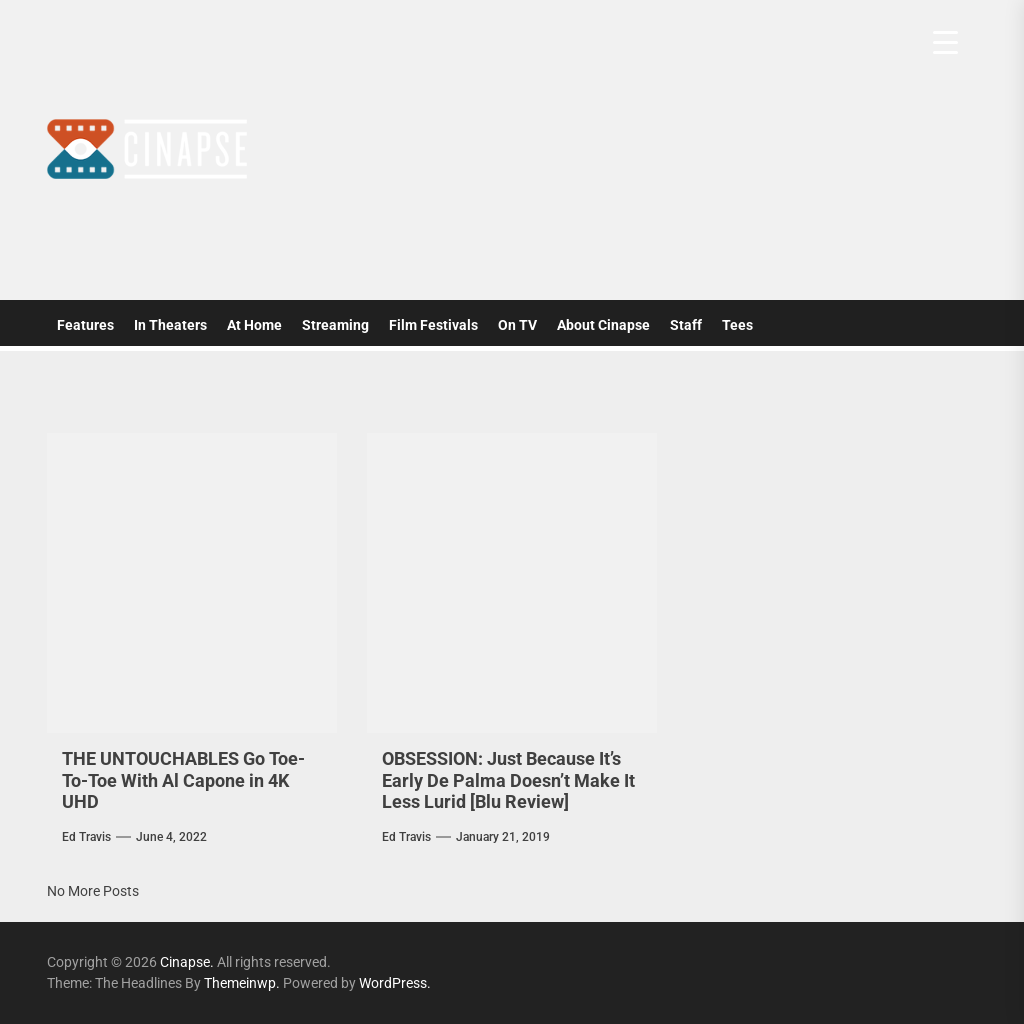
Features (85, 325)
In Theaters (170, 325)
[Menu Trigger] (945, 42)
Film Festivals (433, 325)
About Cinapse (603, 325)
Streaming (335, 325)
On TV (517, 325)
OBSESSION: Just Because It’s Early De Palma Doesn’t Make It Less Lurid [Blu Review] (508, 780)
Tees (737, 325)
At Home (254, 325)
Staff (686, 325)
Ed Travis (86, 837)
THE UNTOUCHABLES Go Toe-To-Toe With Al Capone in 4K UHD (183, 780)
